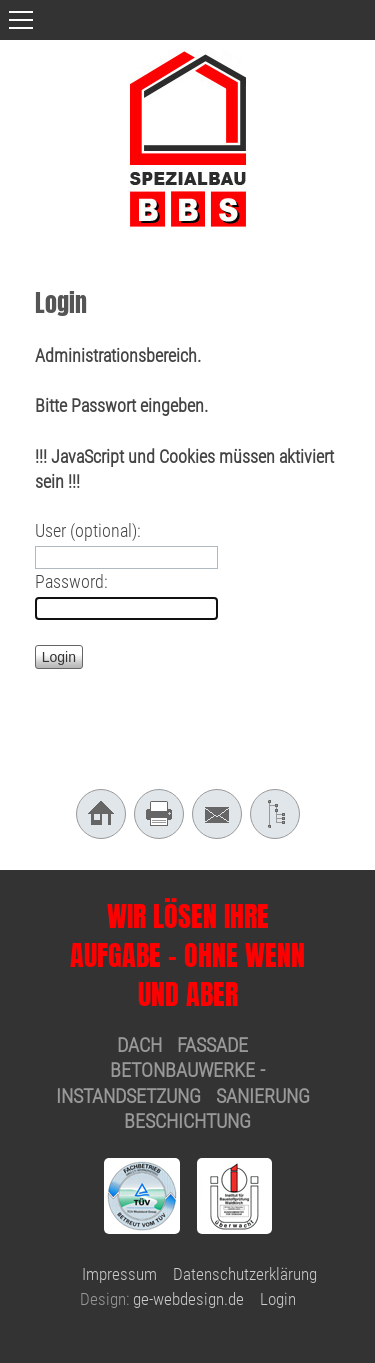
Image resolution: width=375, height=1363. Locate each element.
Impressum (119, 1274)
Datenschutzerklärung (245, 1274)
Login (278, 1299)
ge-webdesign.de (188, 1299)
